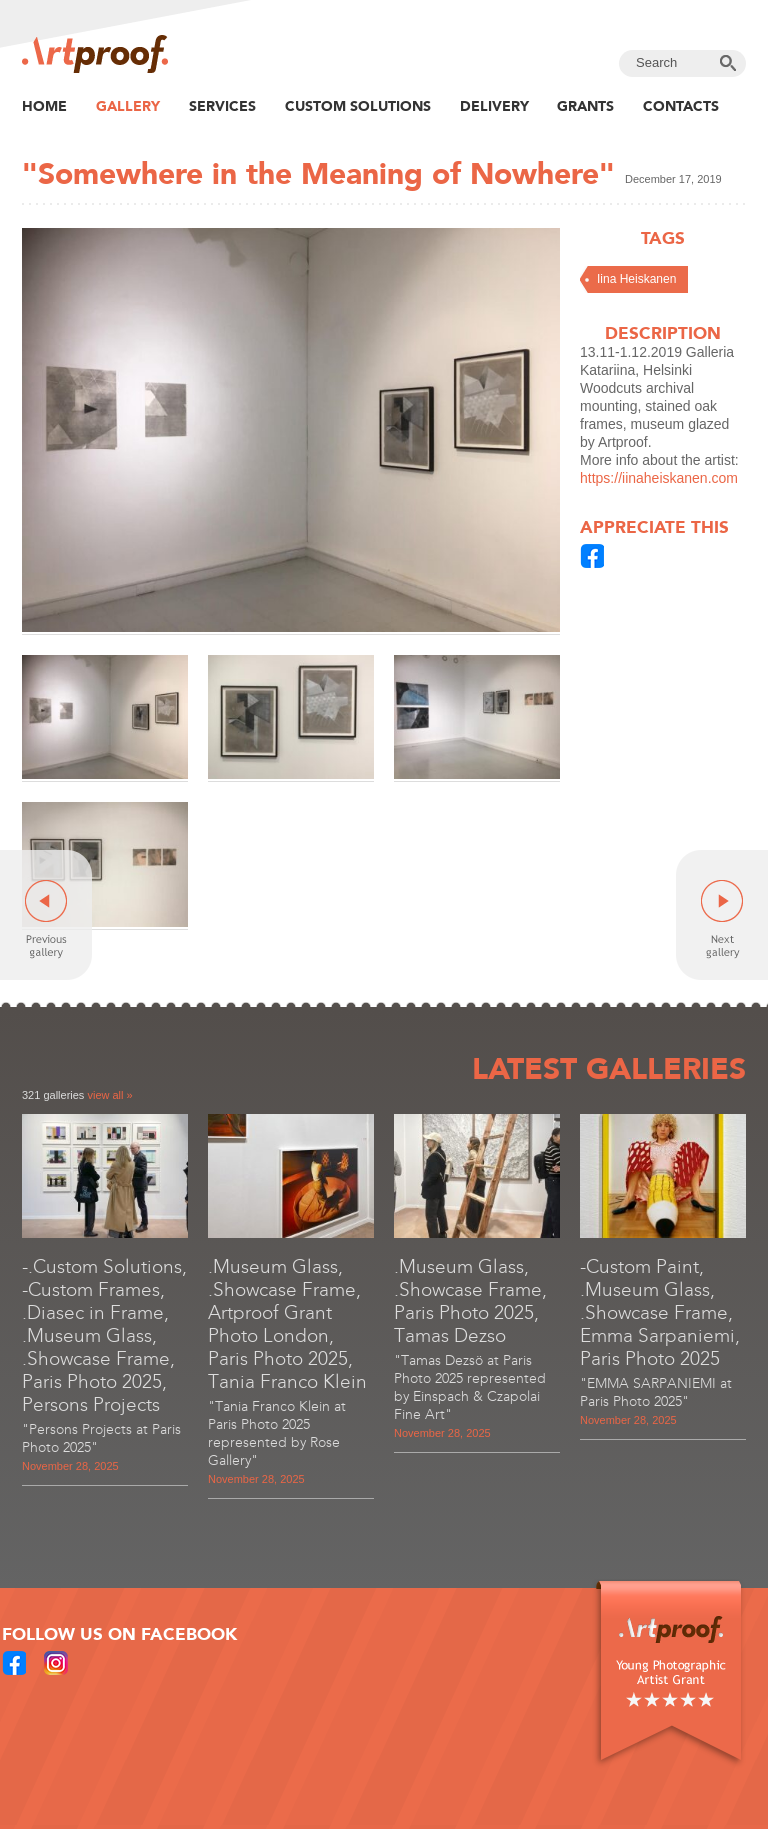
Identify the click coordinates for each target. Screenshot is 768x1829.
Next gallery (722, 915)
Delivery (494, 106)
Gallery (128, 106)
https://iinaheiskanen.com (659, 478)
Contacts (681, 106)
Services (222, 106)
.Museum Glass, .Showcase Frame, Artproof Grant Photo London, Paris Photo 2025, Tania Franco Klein (287, 1324)
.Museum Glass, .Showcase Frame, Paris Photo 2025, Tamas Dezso (470, 1301)
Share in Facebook (593, 556)
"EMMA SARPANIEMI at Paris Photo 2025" (656, 1392)
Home (44, 106)
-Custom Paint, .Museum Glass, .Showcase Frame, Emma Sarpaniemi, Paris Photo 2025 (660, 1312)
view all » (109, 1095)
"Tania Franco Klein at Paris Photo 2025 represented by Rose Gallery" (277, 1433)
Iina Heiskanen (636, 279)
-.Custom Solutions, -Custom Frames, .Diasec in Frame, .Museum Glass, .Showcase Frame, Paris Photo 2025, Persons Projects (104, 1335)
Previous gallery (46, 915)
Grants (585, 106)
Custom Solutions (358, 106)
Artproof (95, 54)
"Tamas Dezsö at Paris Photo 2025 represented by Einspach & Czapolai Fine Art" (470, 1387)
